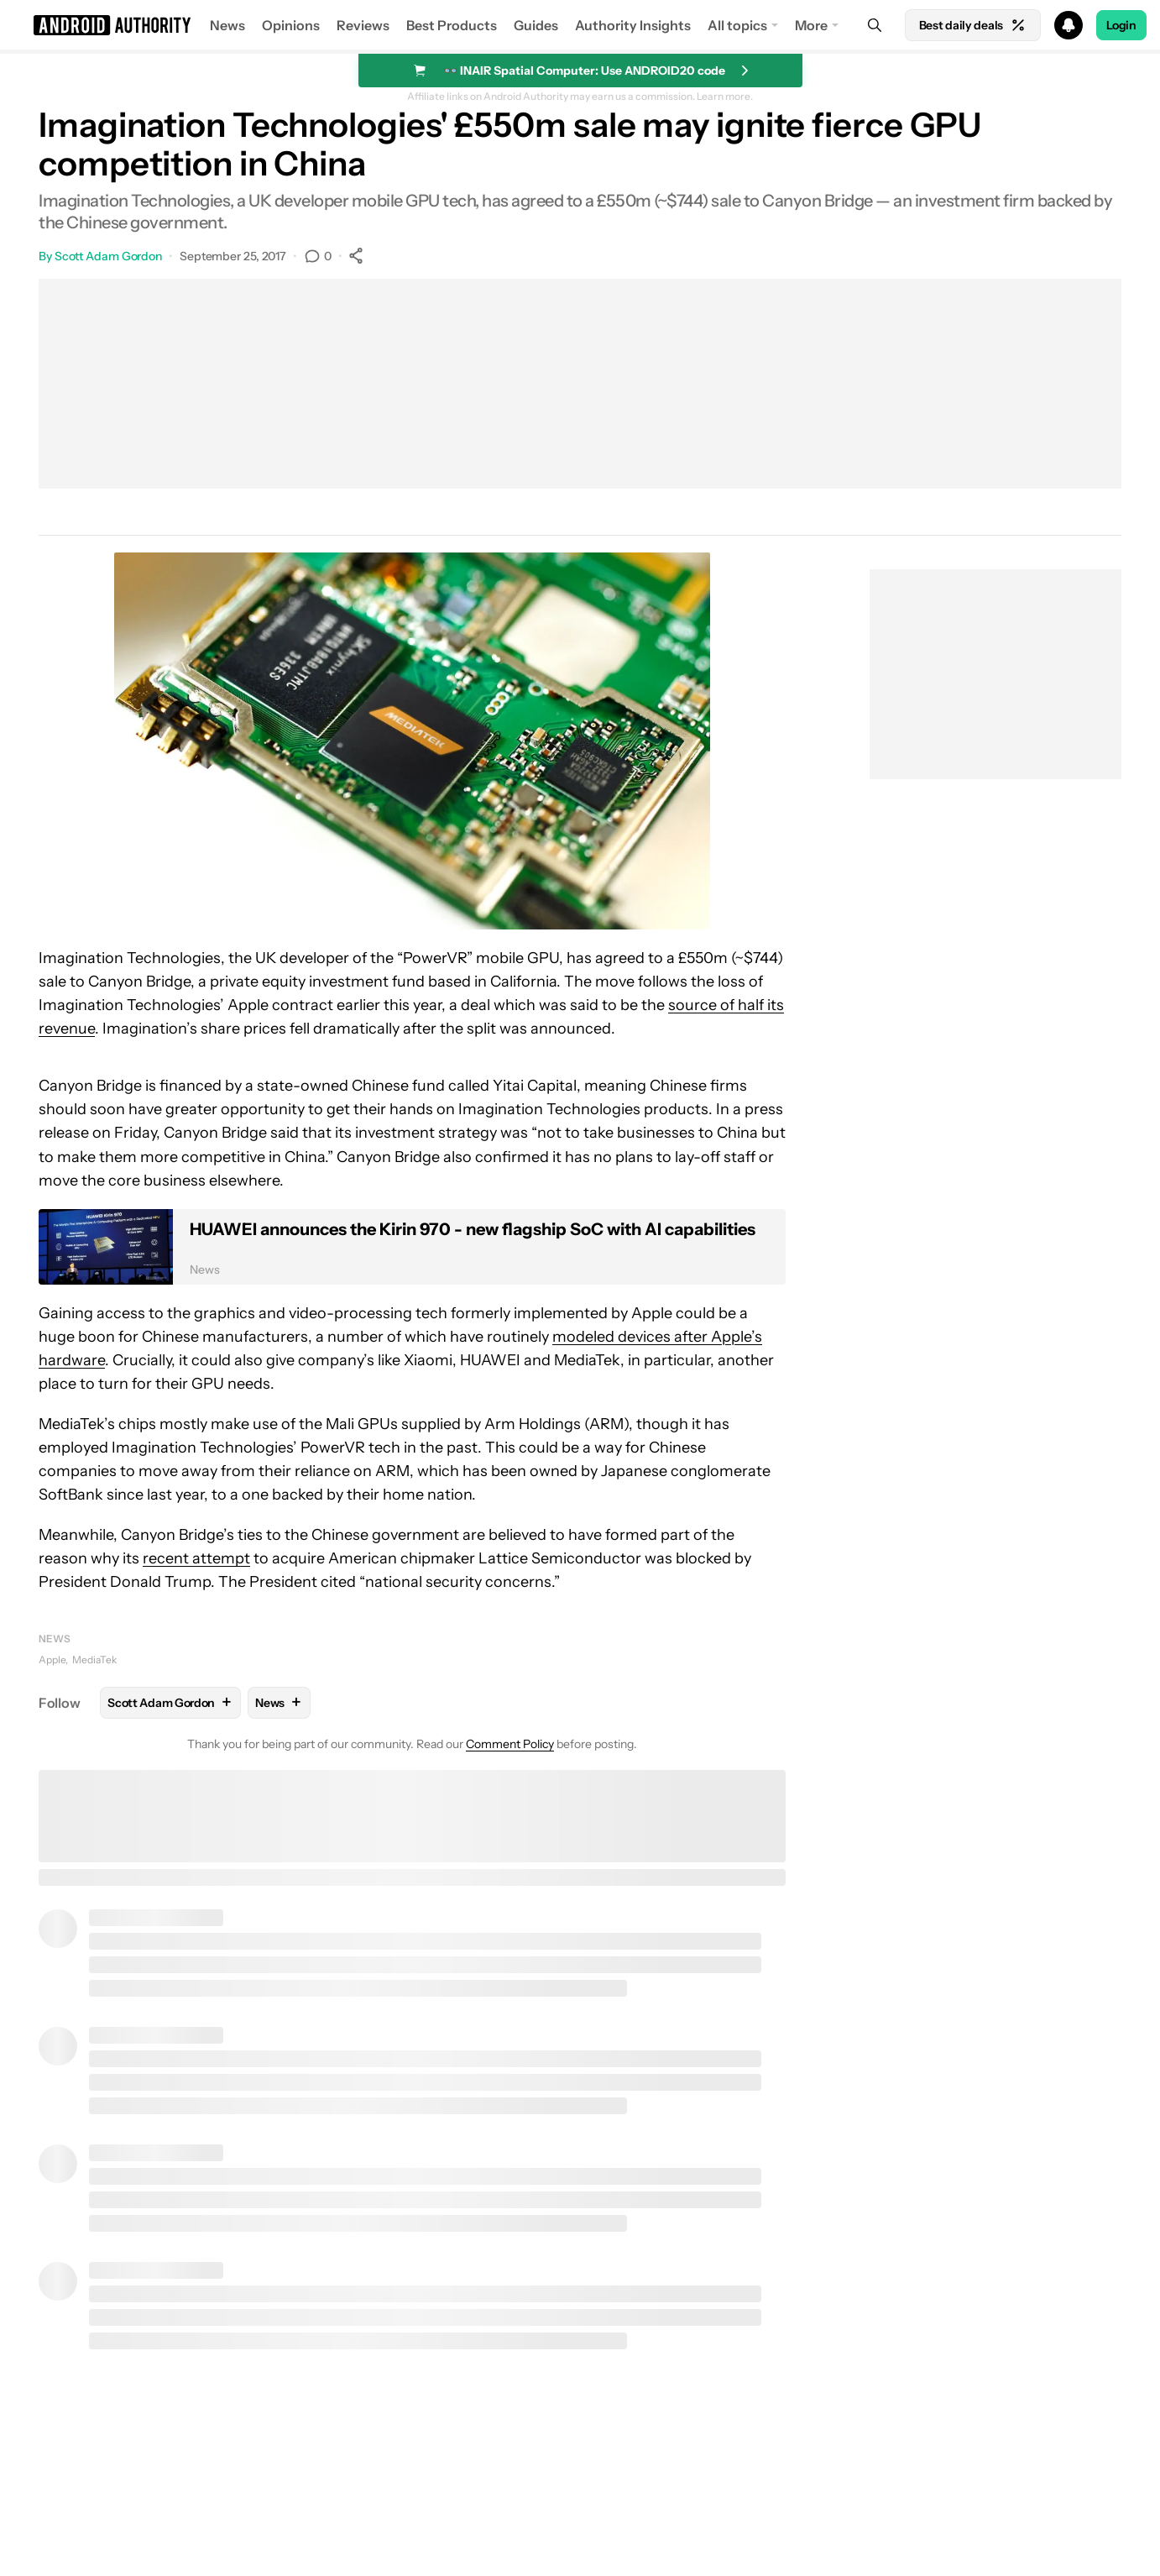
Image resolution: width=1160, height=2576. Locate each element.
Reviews (363, 25)
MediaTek (94, 1659)
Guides (536, 25)
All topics (737, 25)
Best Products (451, 25)
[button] (580, 25)
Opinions (291, 25)
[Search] (874, 25)
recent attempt (196, 1558)
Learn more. (725, 97)
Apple (52, 1659)
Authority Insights (633, 25)
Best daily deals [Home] (973, 25)
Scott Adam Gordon (108, 256)
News (227, 25)
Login (1121, 25)
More (811, 25)
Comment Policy (510, 1743)
